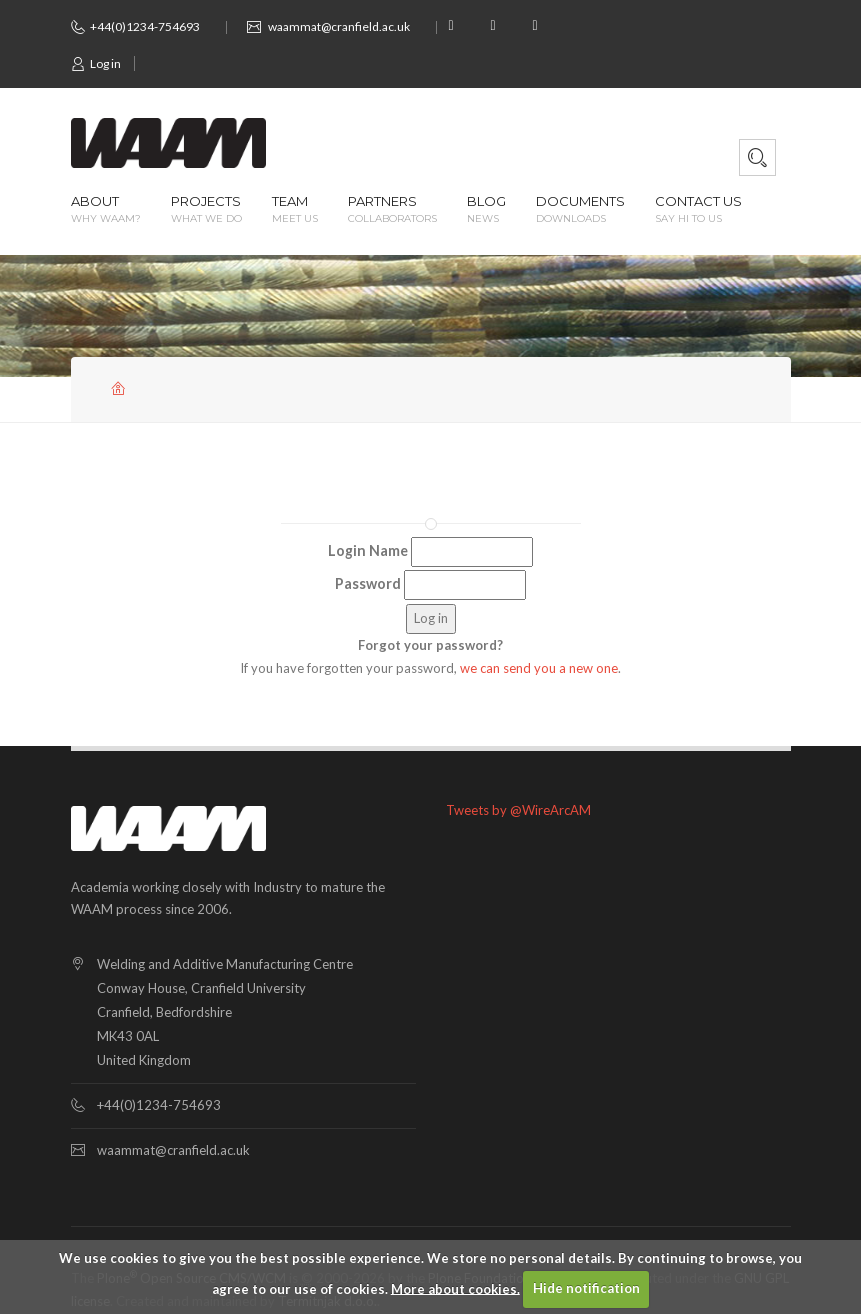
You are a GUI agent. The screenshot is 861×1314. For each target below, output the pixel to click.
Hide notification (586, 1288)
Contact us (698, 210)
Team (295, 210)
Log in (96, 63)
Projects (206, 210)
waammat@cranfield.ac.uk (339, 26)
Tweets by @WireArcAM (518, 810)
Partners (392, 210)
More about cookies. (455, 1288)
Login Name (368, 550)
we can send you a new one (539, 668)
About (106, 210)
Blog (486, 210)
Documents (580, 210)
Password (368, 583)
